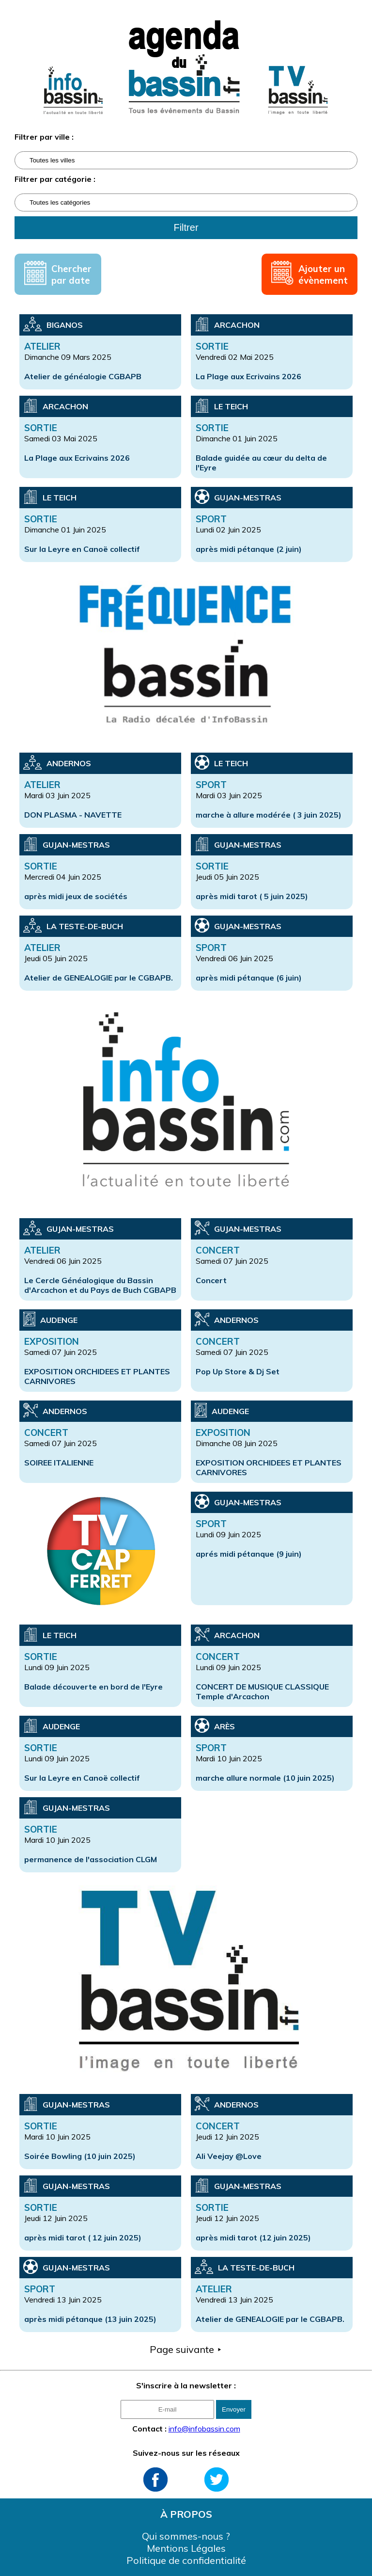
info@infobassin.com (204, 2428)
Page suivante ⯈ (186, 2349)
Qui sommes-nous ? (186, 2536)
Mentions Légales (186, 2548)
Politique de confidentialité (186, 2560)
